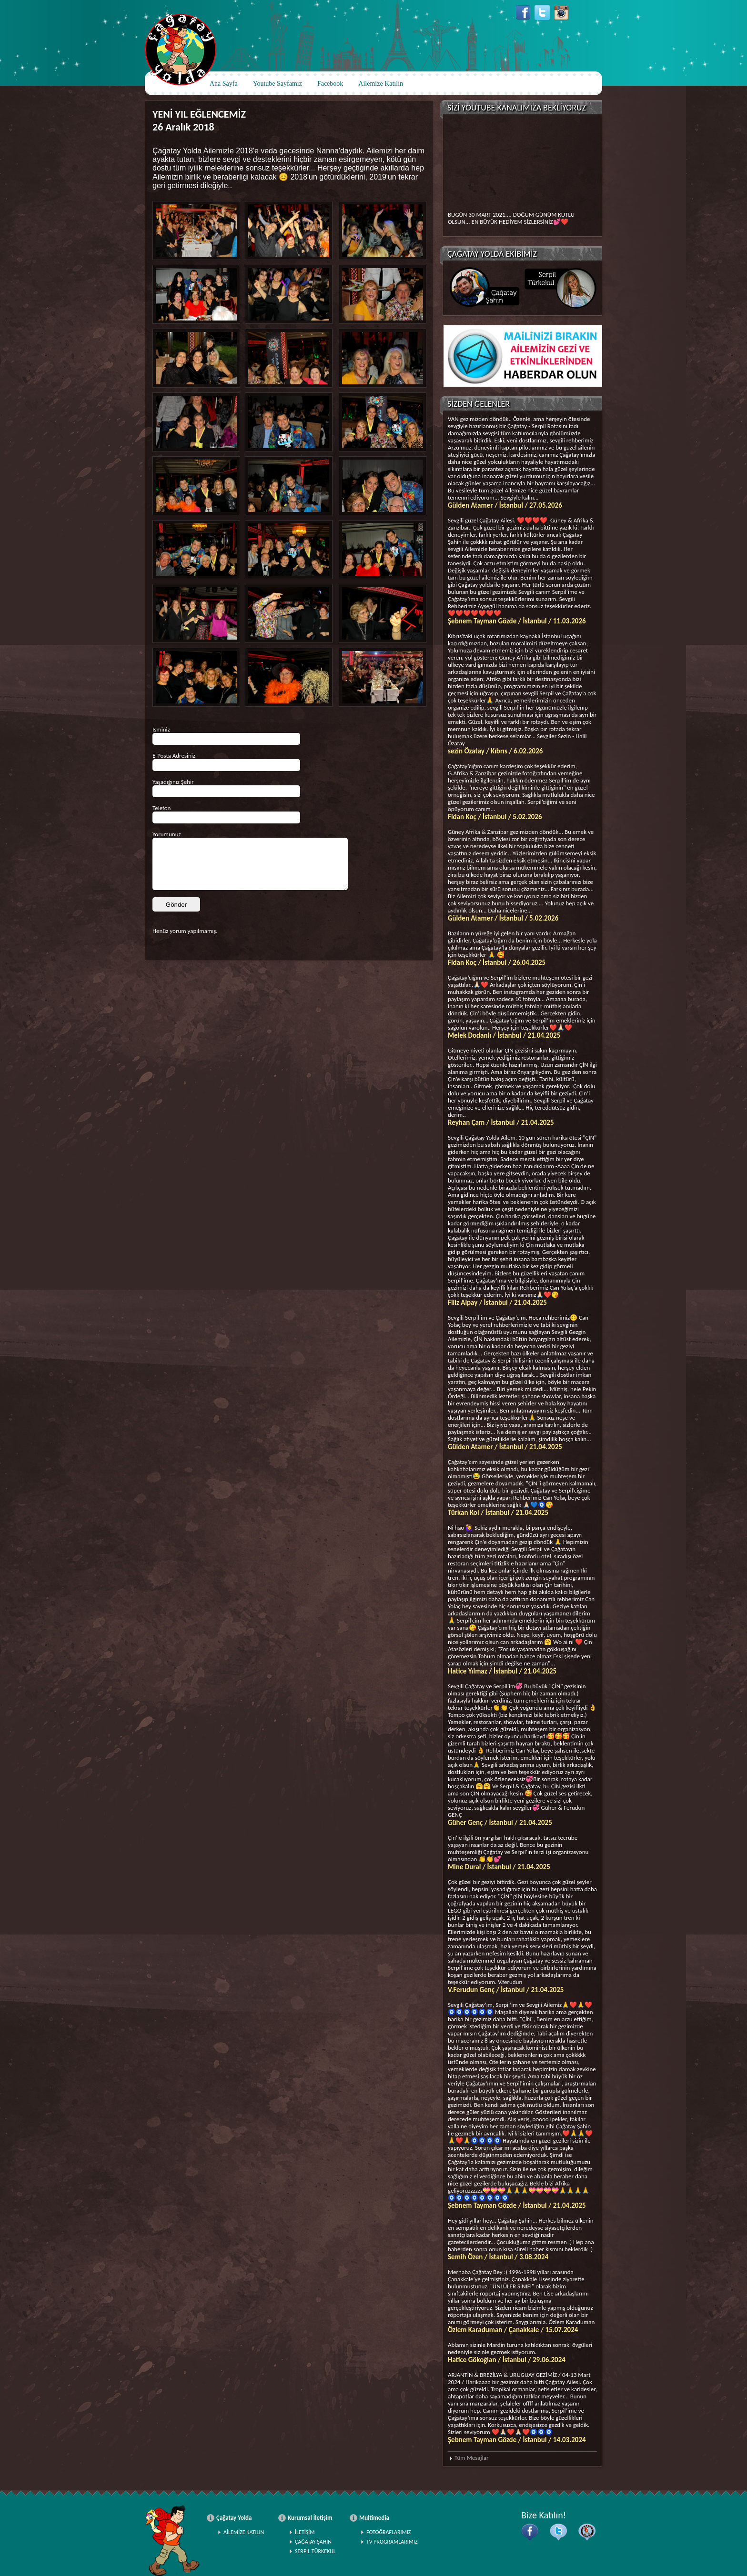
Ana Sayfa (224, 83)
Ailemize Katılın (380, 83)
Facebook (330, 83)
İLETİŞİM (305, 2532)
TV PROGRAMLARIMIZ (392, 2541)
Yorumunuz (166, 834)
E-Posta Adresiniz (173, 755)
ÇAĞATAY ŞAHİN (313, 2541)
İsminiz (161, 729)
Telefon (161, 808)
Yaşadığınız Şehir (173, 781)
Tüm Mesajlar (471, 2457)
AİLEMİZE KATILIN (243, 2532)
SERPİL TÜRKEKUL (315, 2551)
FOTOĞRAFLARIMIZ (388, 2532)
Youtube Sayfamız (277, 83)
